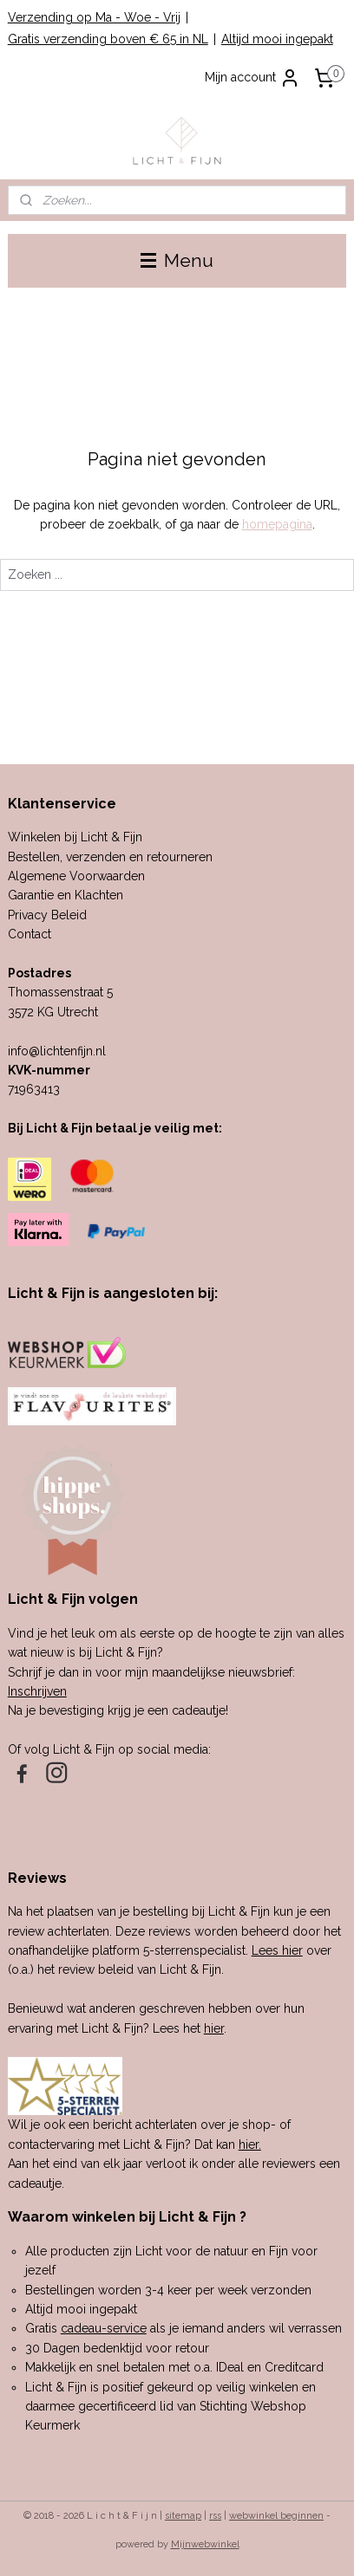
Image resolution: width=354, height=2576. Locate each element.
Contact (29, 934)
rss (215, 2515)
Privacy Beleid (47, 915)
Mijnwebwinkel (205, 2544)
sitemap (183, 2515)
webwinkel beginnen (276, 2515)
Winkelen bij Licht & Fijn (75, 837)
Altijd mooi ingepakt (277, 39)
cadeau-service (104, 2328)
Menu (177, 260)
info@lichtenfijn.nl (57, 1051)
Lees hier (277, 1950)
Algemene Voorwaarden (76, 876)
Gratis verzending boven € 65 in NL (108, 39)
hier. (250, 2144)
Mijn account (252, 78)
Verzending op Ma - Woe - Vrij (94, 17)
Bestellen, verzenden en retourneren (110, 857)
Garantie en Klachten (65, 895)
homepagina (277, 524)
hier (214, 2028)
